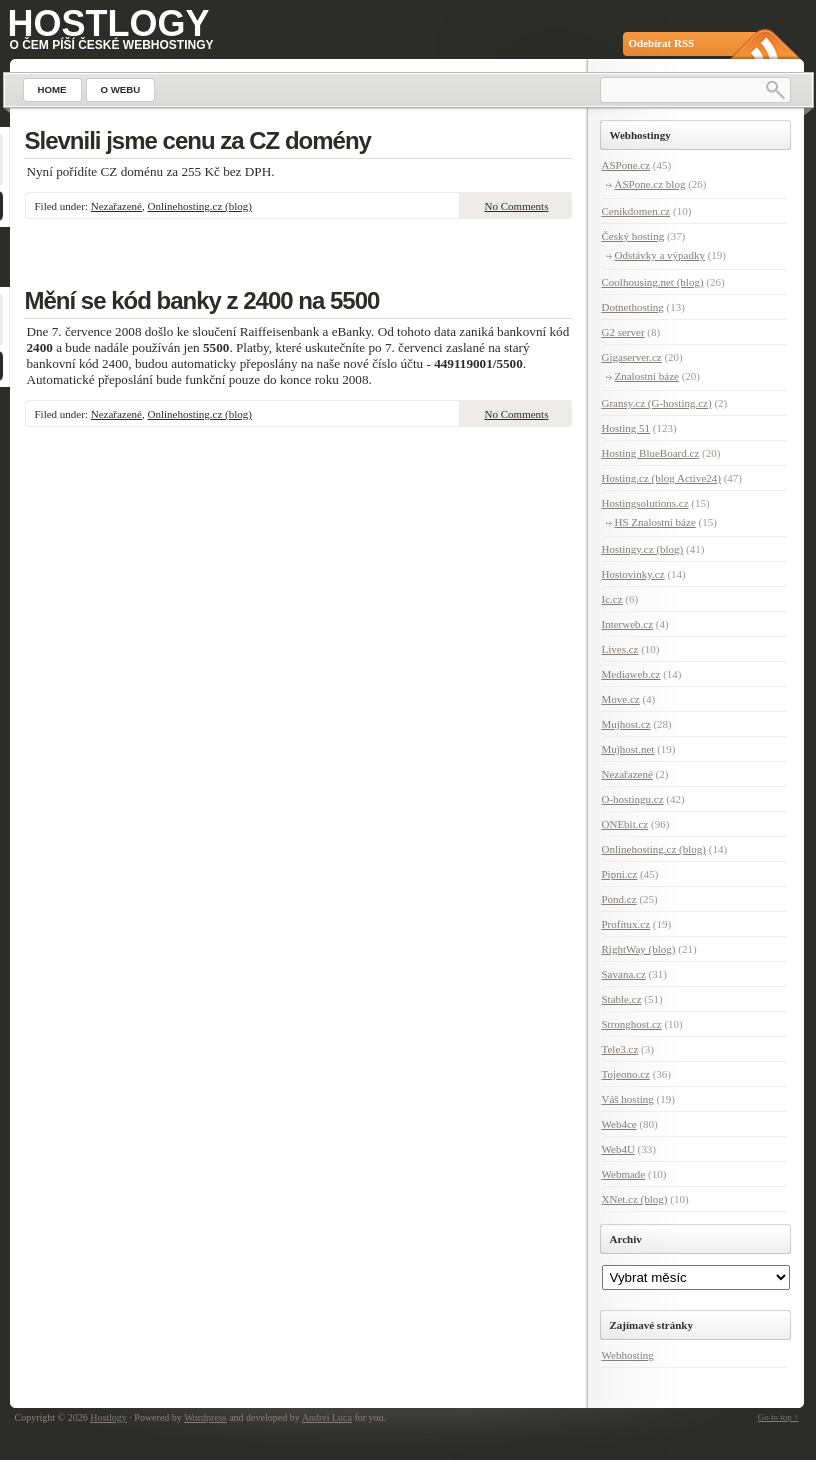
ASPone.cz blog (650, 184)
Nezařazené (116, 206)
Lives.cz (620, 649)
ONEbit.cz (625, 824)
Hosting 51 (626, 428)
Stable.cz (622, 999)
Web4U (618, 1149)
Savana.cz (624, 974)
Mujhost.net (628, 749)
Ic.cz (612, 599)
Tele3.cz (620, 1049)
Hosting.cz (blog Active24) (661, 478)
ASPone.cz (626, 165)
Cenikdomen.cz (636, 211)
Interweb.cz (628, 624)
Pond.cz (619, 899)
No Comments (517, 206)
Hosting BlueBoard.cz (651, 453)
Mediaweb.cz (631, 674)
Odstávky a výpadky (660, 255)
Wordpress (205, 1417)
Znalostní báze (647, 376)
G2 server (623, 332)
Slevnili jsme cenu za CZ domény (198, 140)
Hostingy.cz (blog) (643, 549)
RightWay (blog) (639, 949)
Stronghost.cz (632, 1024)
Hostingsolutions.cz (645, 503)
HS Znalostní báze (655, 522)
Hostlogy (109, 23)
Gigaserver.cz (632, 357)
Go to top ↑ (778, 1417)
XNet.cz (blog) (635, 1199)
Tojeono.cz (626, 1074)
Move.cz (621, 699)
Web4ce (619, 1124)
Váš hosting (628, 1099)
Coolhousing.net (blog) (653, 282)
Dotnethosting (633, 307)
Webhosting (628, 1355)
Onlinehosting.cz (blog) (200, 206)
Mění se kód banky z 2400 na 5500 (202, 300)
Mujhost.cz (626, 724)
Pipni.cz (620, 874)
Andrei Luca (327, 1417)
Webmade (624, 1174)
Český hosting (633, 236)
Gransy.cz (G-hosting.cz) (657, 403)
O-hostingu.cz (633, 799)
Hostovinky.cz (633, 574)
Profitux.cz (626, 924)
